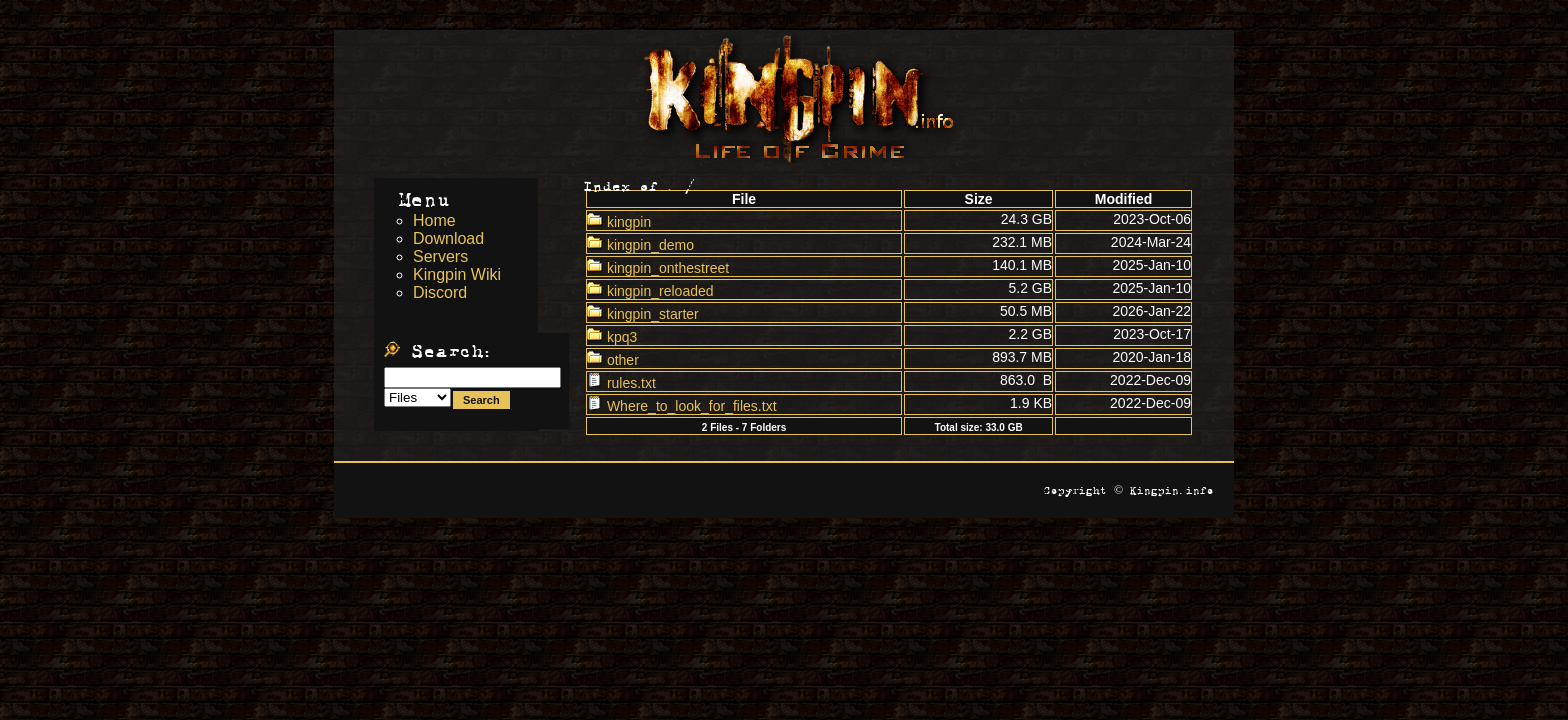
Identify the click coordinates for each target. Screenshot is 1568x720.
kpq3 (612, 337)
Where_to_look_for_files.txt (682, 406)
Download (448, 238)
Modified (1124, 199)
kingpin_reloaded (650, 291)
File (744, 199)
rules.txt (621, 383)
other (613, 360)
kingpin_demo (640, 245)
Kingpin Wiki (457, 274)
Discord (440, 292)
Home (434, 220)
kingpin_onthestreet (658, 268)
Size (979, 199)
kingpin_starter (643, 314)
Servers (440, 256)
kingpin (619, 222)
